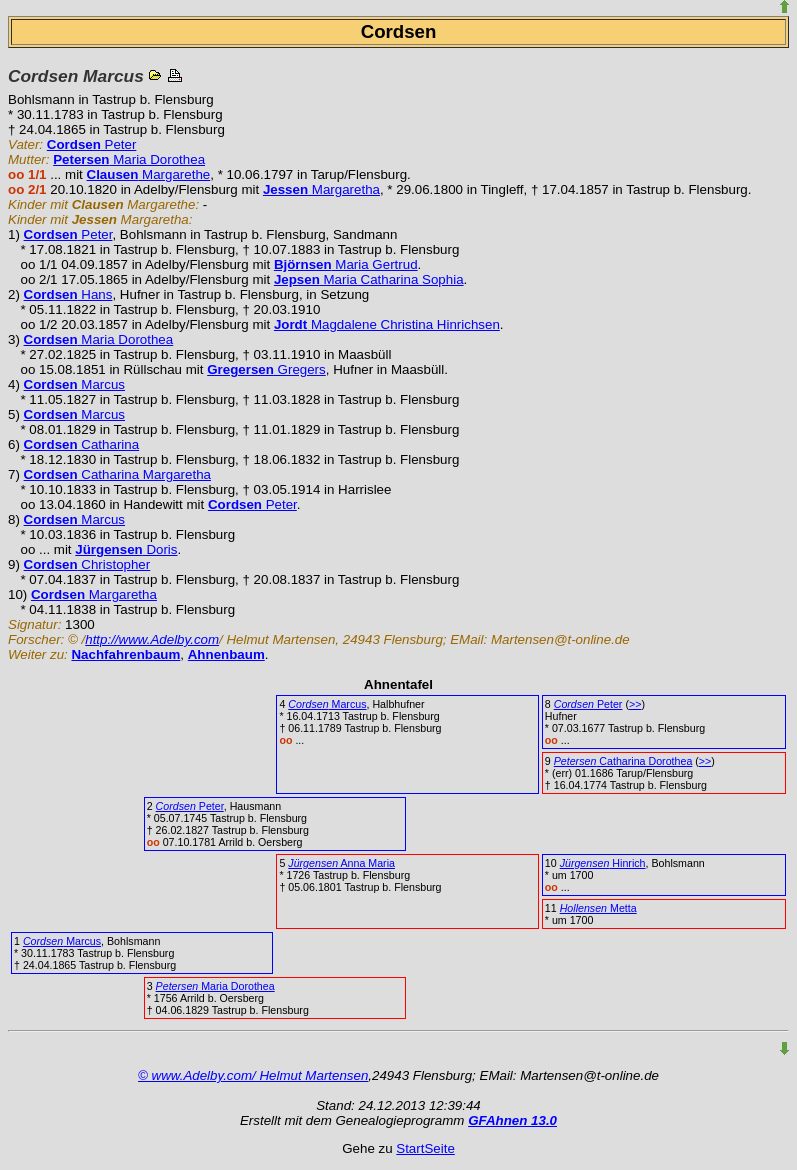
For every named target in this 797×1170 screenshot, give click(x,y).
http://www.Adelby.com (152, 639)
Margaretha (321, 189)
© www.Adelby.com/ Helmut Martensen (253, 1075)
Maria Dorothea (129, 159)
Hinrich (603, 863)
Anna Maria (341, 863)
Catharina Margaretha (117, 474)
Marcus (74, 384)
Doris (126, 549)
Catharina (82, 444)
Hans (68, 294)
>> (635, 704)
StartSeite (425, 1148)
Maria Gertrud (346, 264)
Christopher (87, 564)
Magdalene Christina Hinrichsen (387, 324)
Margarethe (149, 174)
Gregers (266, 369)
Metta (598, 908)
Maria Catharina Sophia (369, 279)
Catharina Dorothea (623, 761)
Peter (92, 144)
